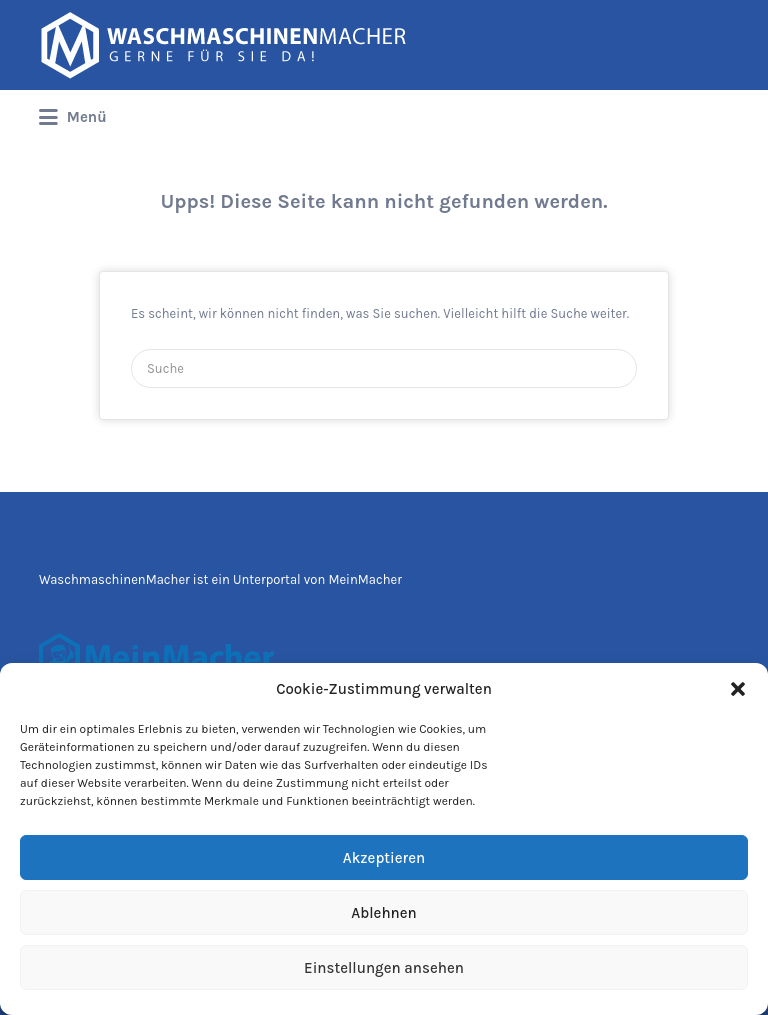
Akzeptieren (384, 858)
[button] (738, 689)
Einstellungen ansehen (384, 968)
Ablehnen (383, 913)
